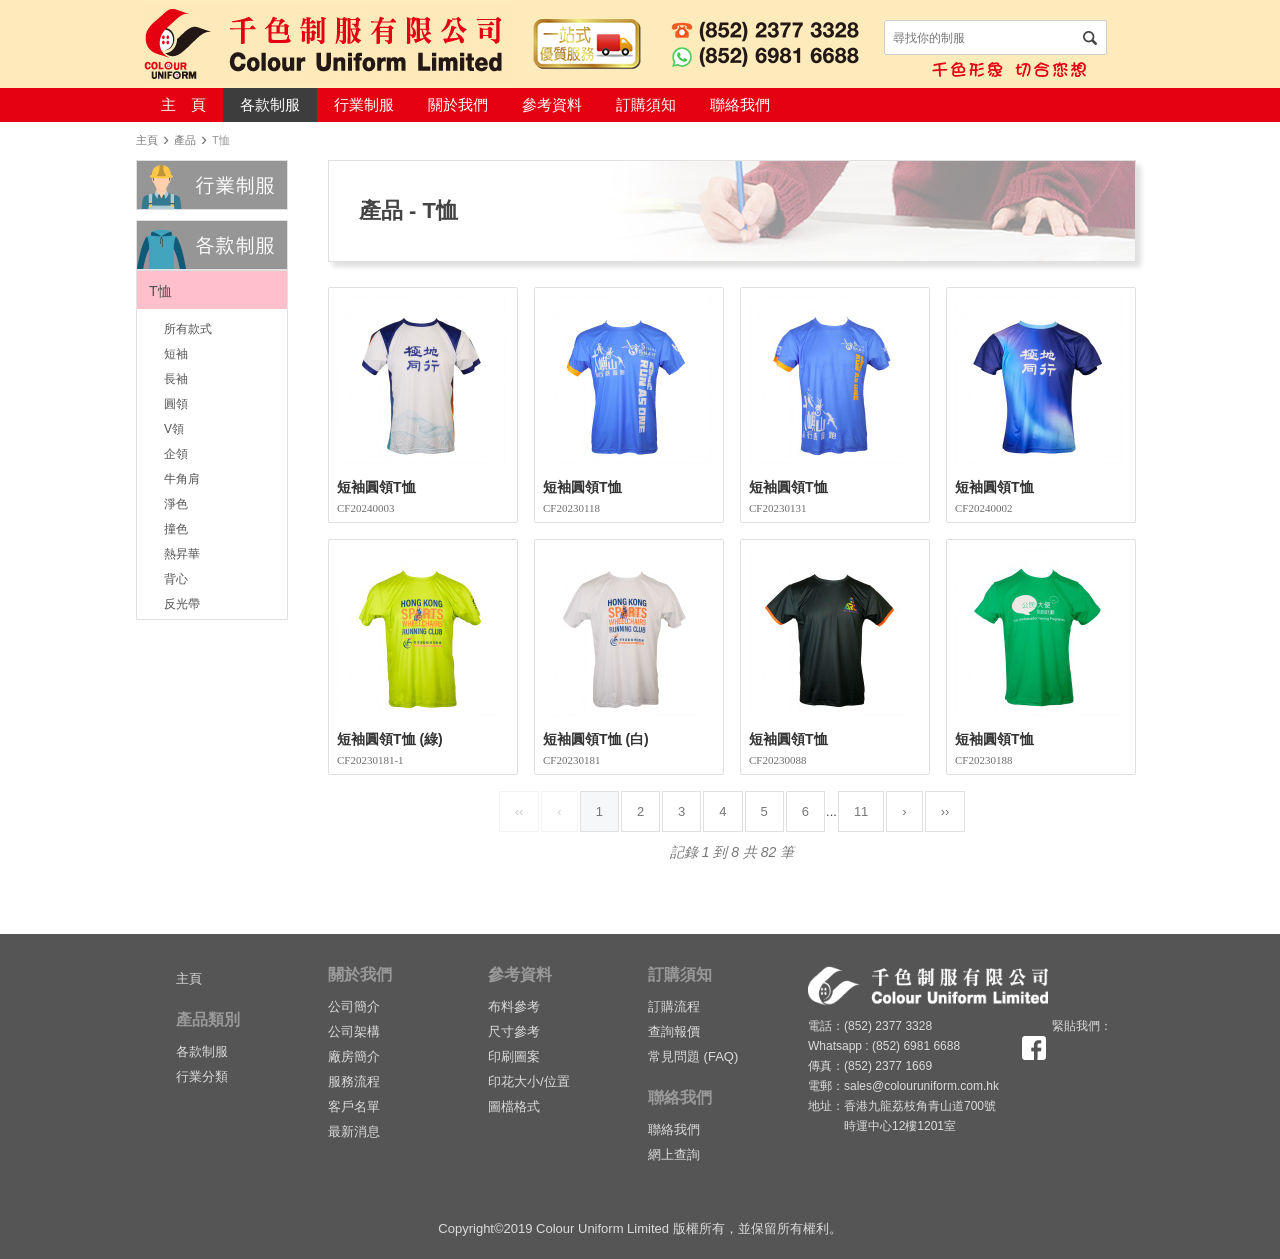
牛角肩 (182, 478)
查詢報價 (674, 1031)
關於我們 (458, 104)
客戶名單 (354, 1106)
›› (945, 811)
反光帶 (182, 603)
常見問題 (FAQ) (693, 1056)
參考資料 (552, 104)
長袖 (176, 378)
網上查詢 (674, 1154)
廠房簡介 (354, 1056)
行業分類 (202, 1076)
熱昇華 (182, 553)
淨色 (176, 503)
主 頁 (183, 104)
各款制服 (270, 104)
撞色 (176, 528)
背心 (176, 578)
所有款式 (188, 328)
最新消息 (354, 1131)
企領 (176, 453)
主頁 (147, 140)
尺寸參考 (514, 1031)
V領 (174, 428)
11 (861, 811)
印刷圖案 (514, 1056)
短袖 (176, 353)
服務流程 (354, 1081)
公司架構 (354, 1031)
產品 (185, 140)
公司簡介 (354, 1006)
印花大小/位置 (529, 1081)
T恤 (160, 291)
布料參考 (514, 1006)
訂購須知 (646, 104)
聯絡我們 (740, 104)
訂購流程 (674, 1006)
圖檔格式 (514, 1106)
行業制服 (364, 104)
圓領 (176, 403)
